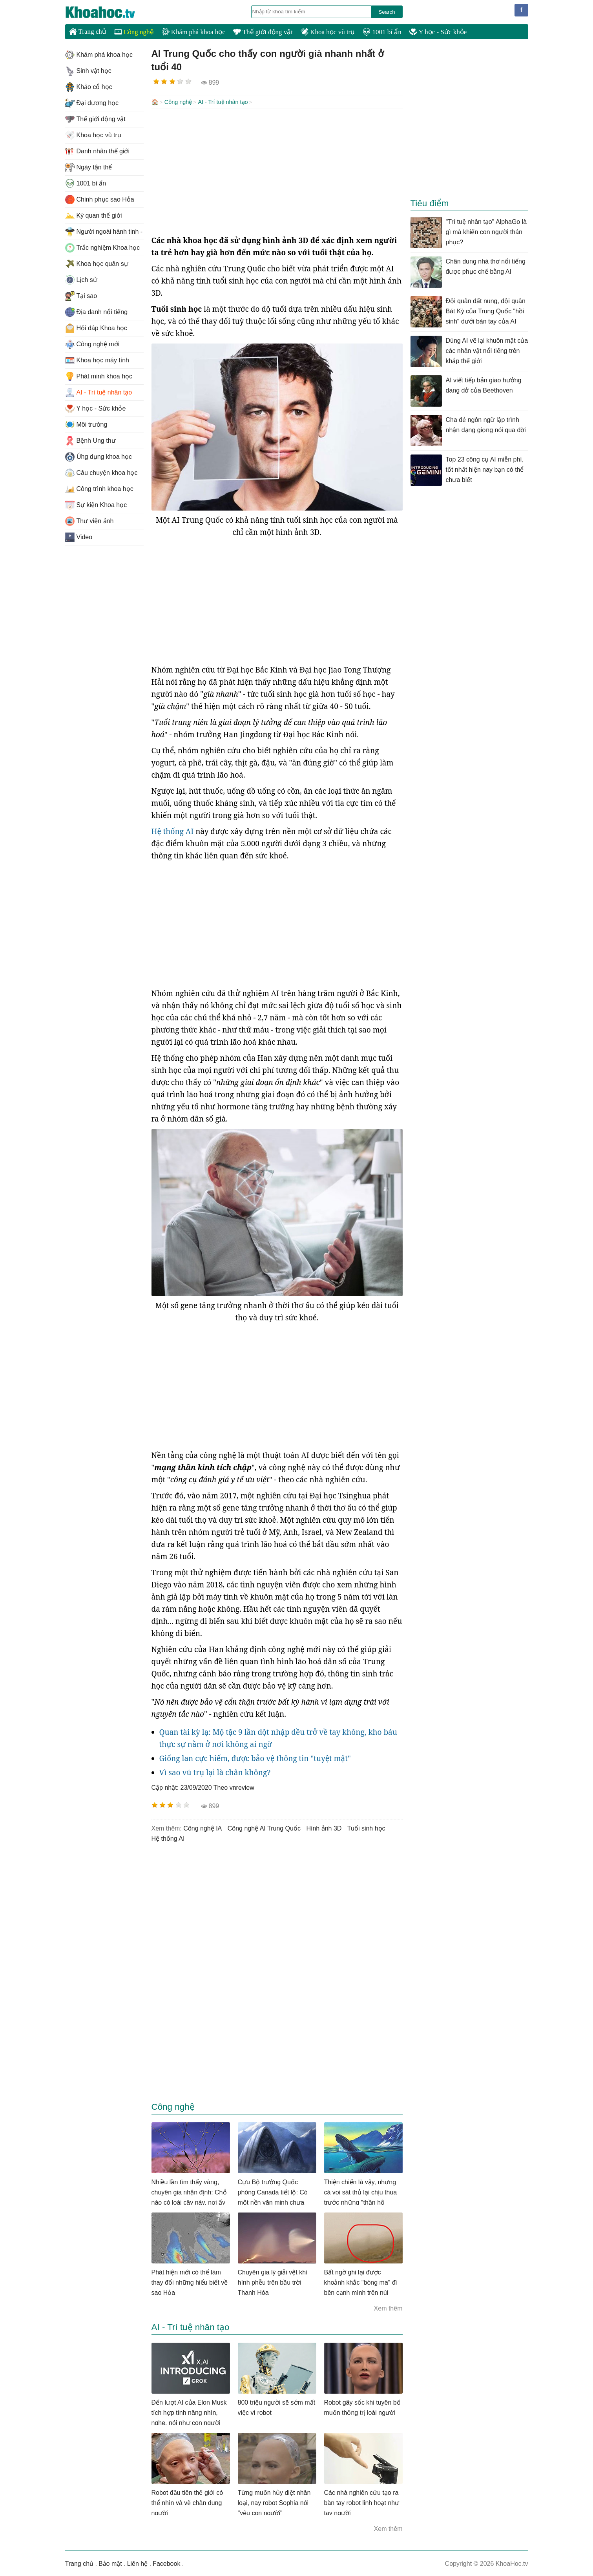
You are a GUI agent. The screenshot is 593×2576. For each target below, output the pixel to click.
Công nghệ (134, 32)
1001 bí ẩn (382, 32)
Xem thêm (388, 2307)
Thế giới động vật (263, 32)
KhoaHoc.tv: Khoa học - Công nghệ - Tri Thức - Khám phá (108, 12)
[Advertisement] (277, 171)
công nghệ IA (202, 1827)
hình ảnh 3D (323, 1827)
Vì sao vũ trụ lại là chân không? (215, 1772)
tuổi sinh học (366, 1827)
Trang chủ (87, 31)
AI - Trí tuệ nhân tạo (223, 102)
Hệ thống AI (172, 830)
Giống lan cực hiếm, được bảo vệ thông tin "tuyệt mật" (255, 1757)
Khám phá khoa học (193, 32)
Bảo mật (110, 2563)
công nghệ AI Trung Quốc (264, 1827)
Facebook (166, 2563)
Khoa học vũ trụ (328, 32)
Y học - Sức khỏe (438, 32)
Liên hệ (137, 2563)
